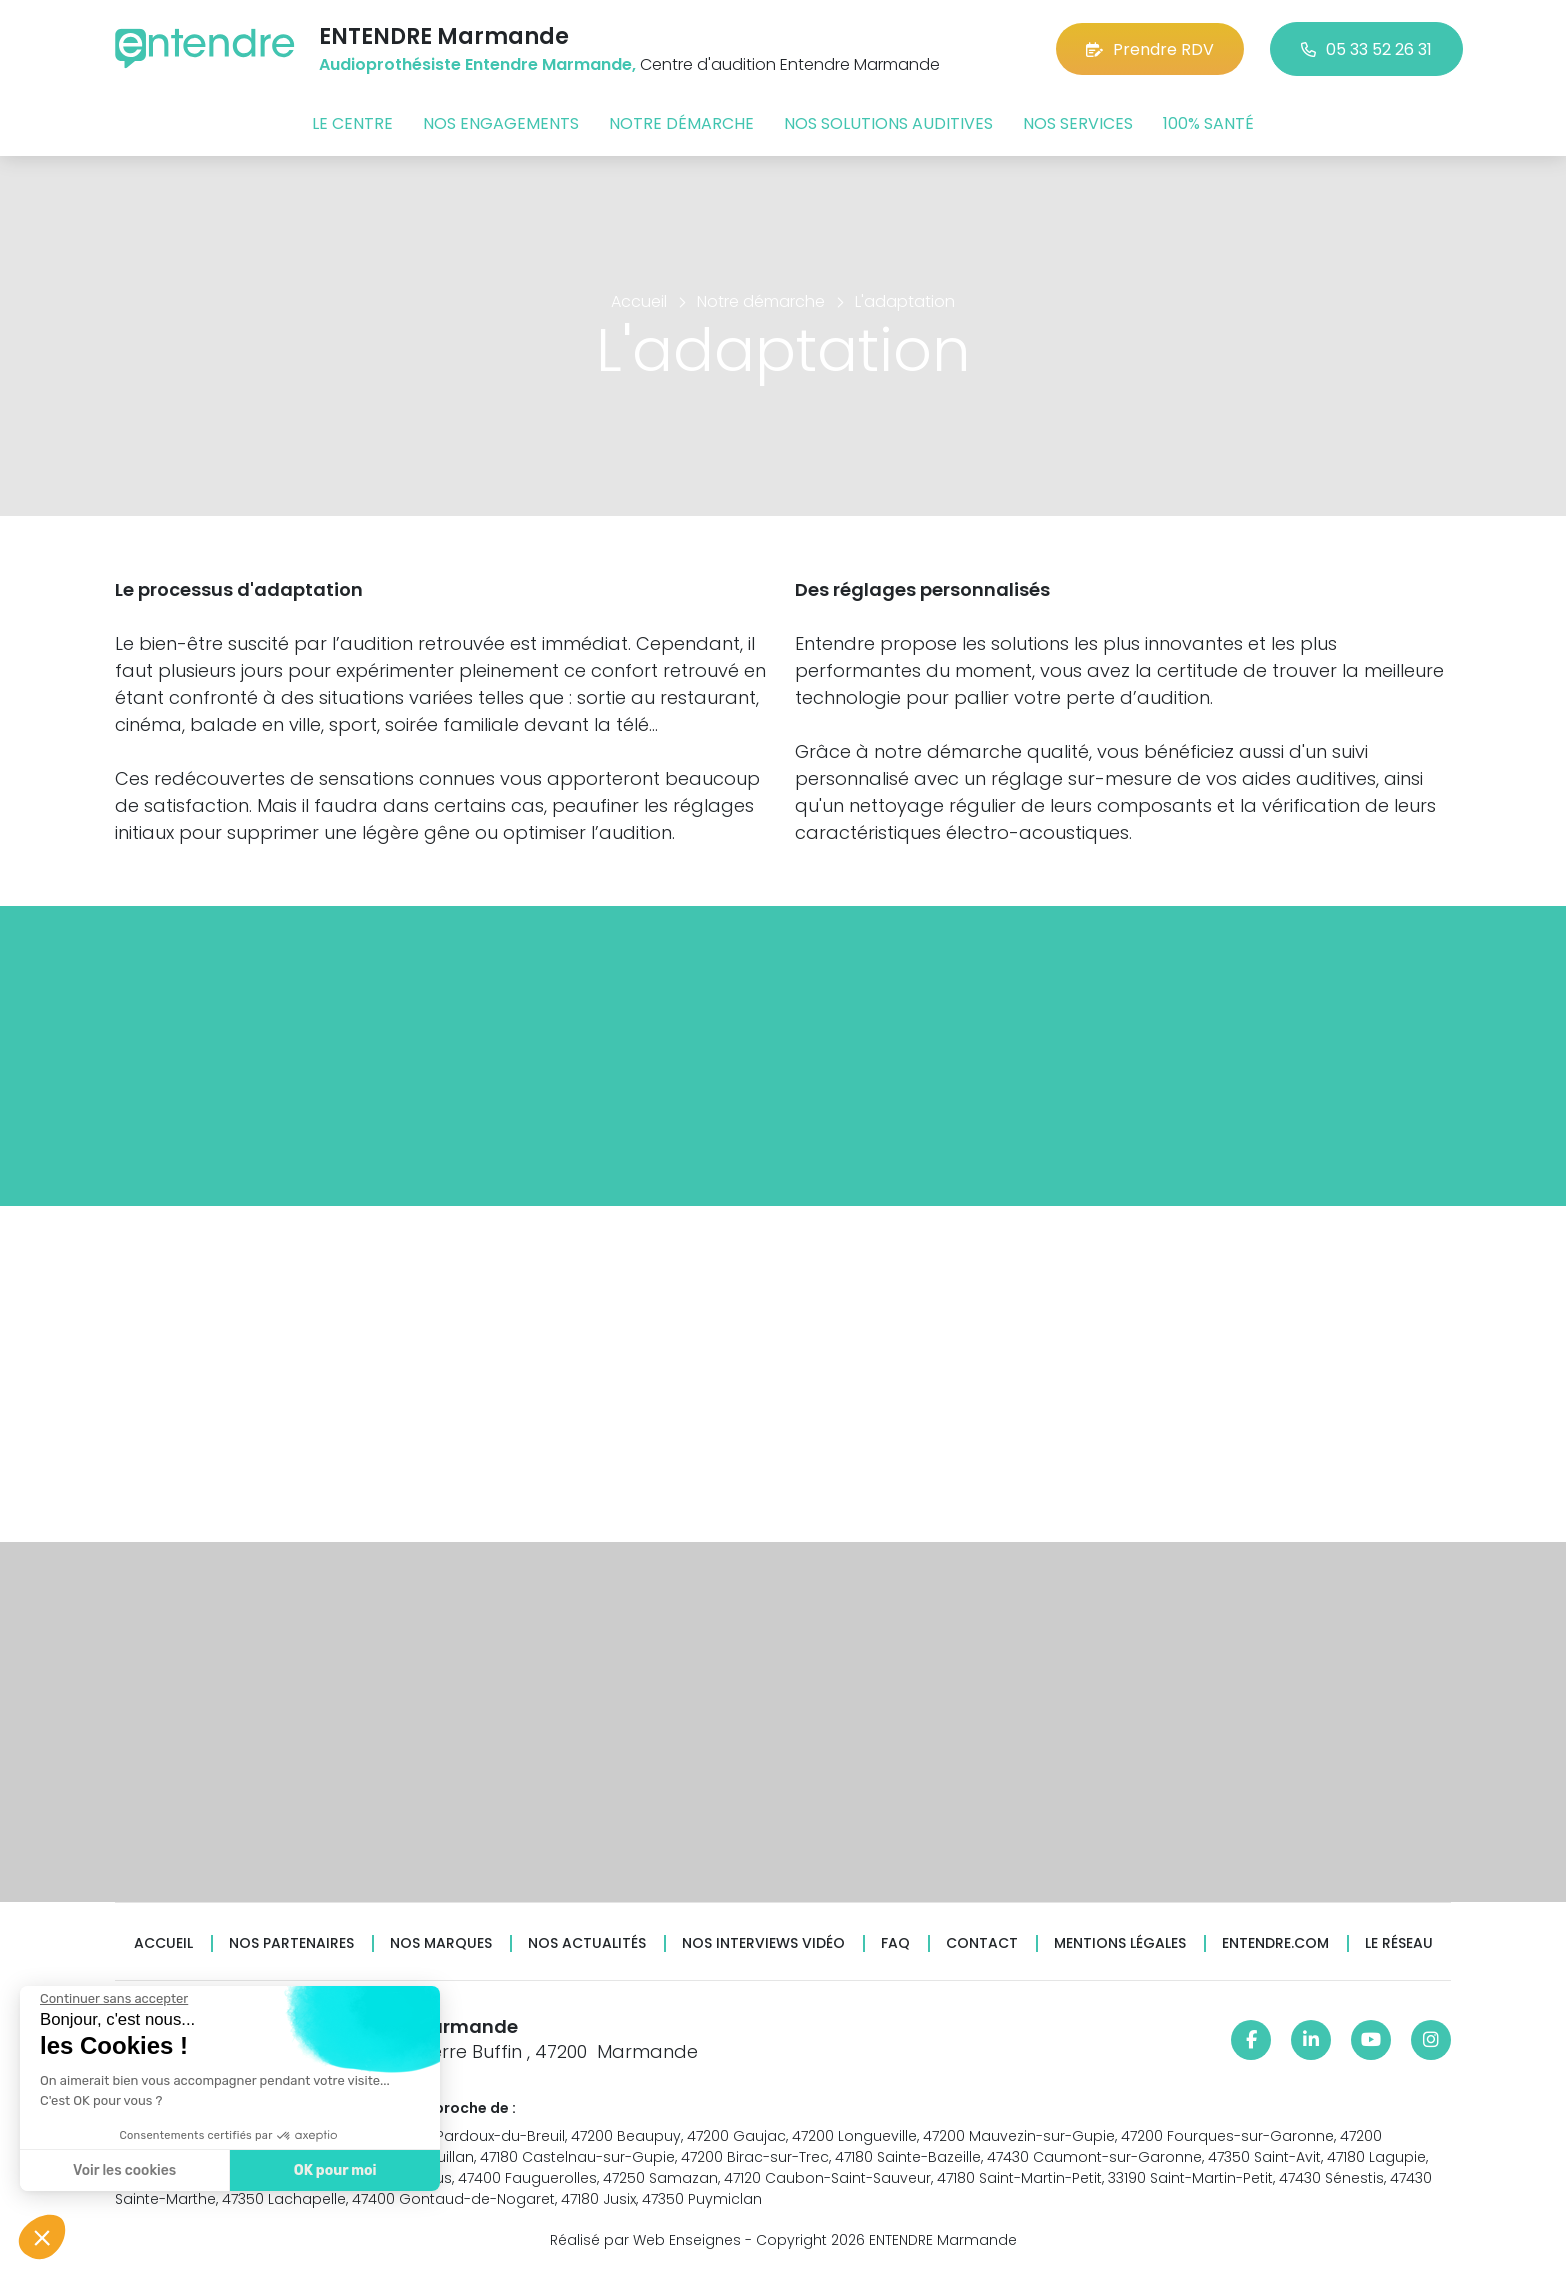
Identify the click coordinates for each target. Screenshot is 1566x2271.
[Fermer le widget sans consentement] (113, 1999)
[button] (42, 2237)
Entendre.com (1275, 1943)
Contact (982, 1943)
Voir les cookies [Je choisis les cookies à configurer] (123, 2170)
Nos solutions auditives (888, 123)
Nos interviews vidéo (763, 1943)
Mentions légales (1120, 1943)
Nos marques (441, 1943)
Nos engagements (501, 123)
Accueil (163, 1943)
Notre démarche (681, 123)
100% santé (1208, 123)
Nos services (1078, 123)
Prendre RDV (1150, 49)
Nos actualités (587, 1943)
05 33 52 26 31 (1366, 49)
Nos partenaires (291, 1943)
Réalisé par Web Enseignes (645, 2240)
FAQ (895, 1943)
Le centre (352, 123)
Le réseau (1399, 1943)
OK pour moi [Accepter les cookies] (334, 2170)
